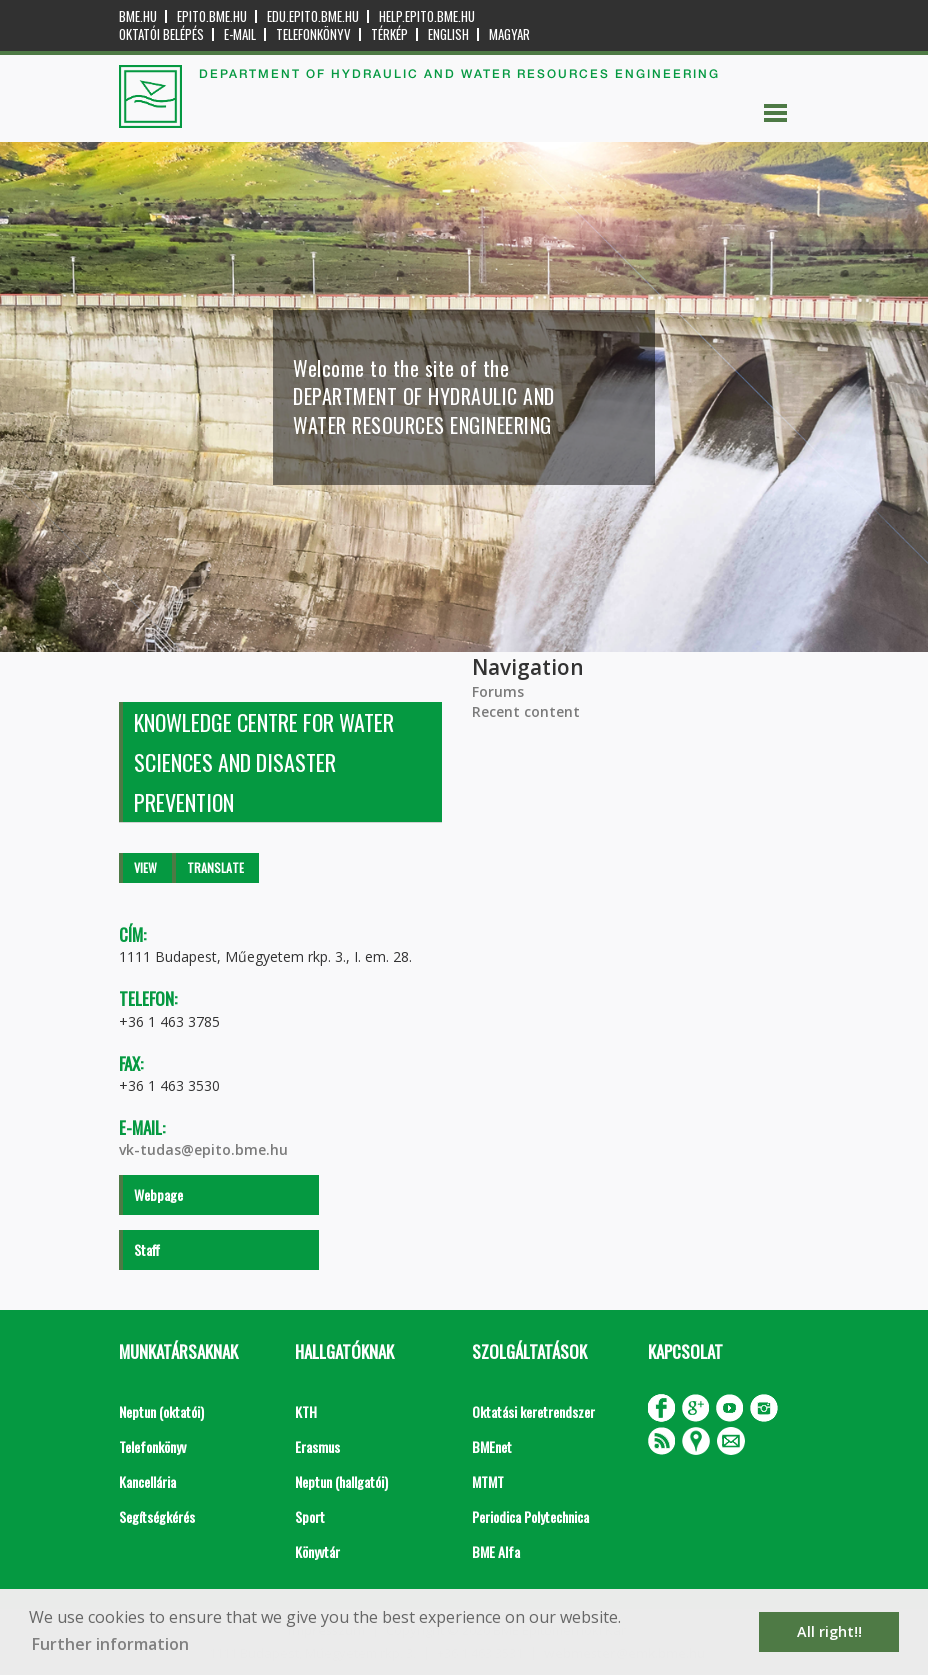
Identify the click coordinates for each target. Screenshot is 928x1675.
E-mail (240, 34)
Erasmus (317, 1446)
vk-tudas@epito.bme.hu (203, 1149)
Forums (498, 691)
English (448, 34)
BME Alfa (496, 1551)
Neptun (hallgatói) (341, 1481)
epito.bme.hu (212, 16)
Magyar (509, 34)
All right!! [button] (829, 1631)
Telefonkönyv (313, 34)
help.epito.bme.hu (427, 16)
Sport (310, 1516)
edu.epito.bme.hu (313, 16)
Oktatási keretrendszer (533, 1411)
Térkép (389, 34)
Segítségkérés (157, 1516)
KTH (306, 1411)
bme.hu (138, 16)
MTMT (488, 1481)
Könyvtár (317, 1551)
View (145, 867)
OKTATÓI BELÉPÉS (161, 34)
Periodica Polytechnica (530, 1516)
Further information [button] (110, 1644)
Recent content (526, 711)
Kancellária (147, 1481)
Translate (215, 867)
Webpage (158, 1194)
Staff (147, 1249)
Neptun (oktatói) (161, 1411)
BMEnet (492, 1446)
